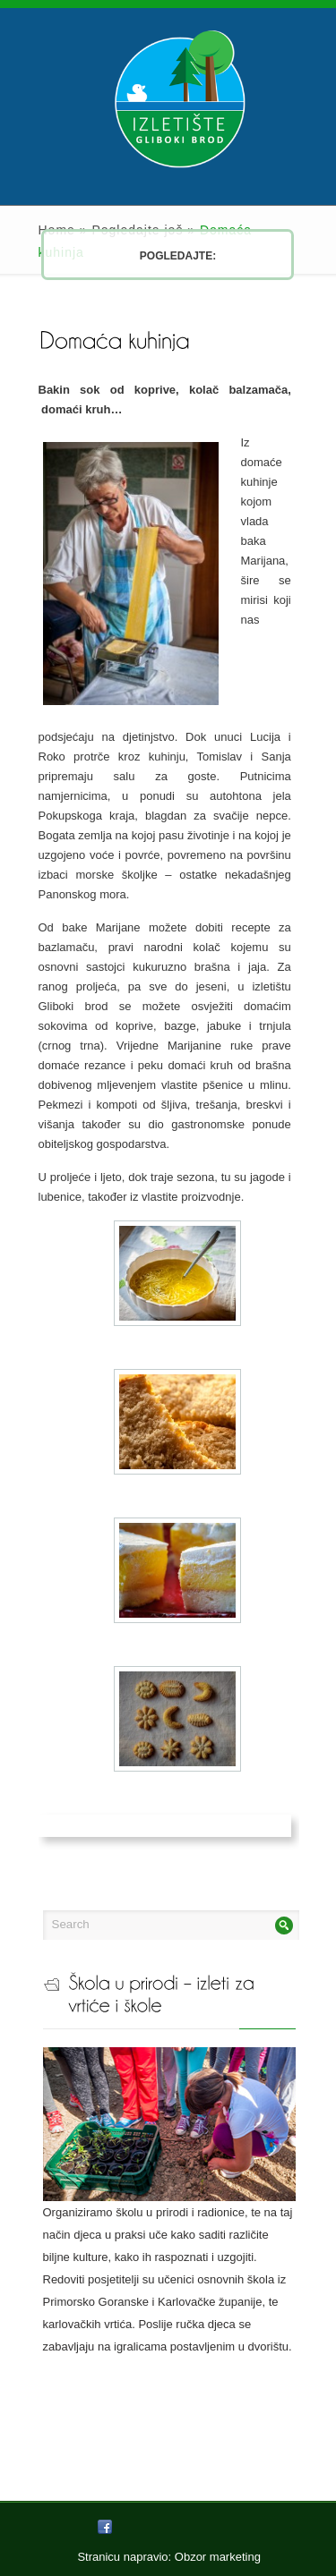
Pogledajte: (144, 256)
